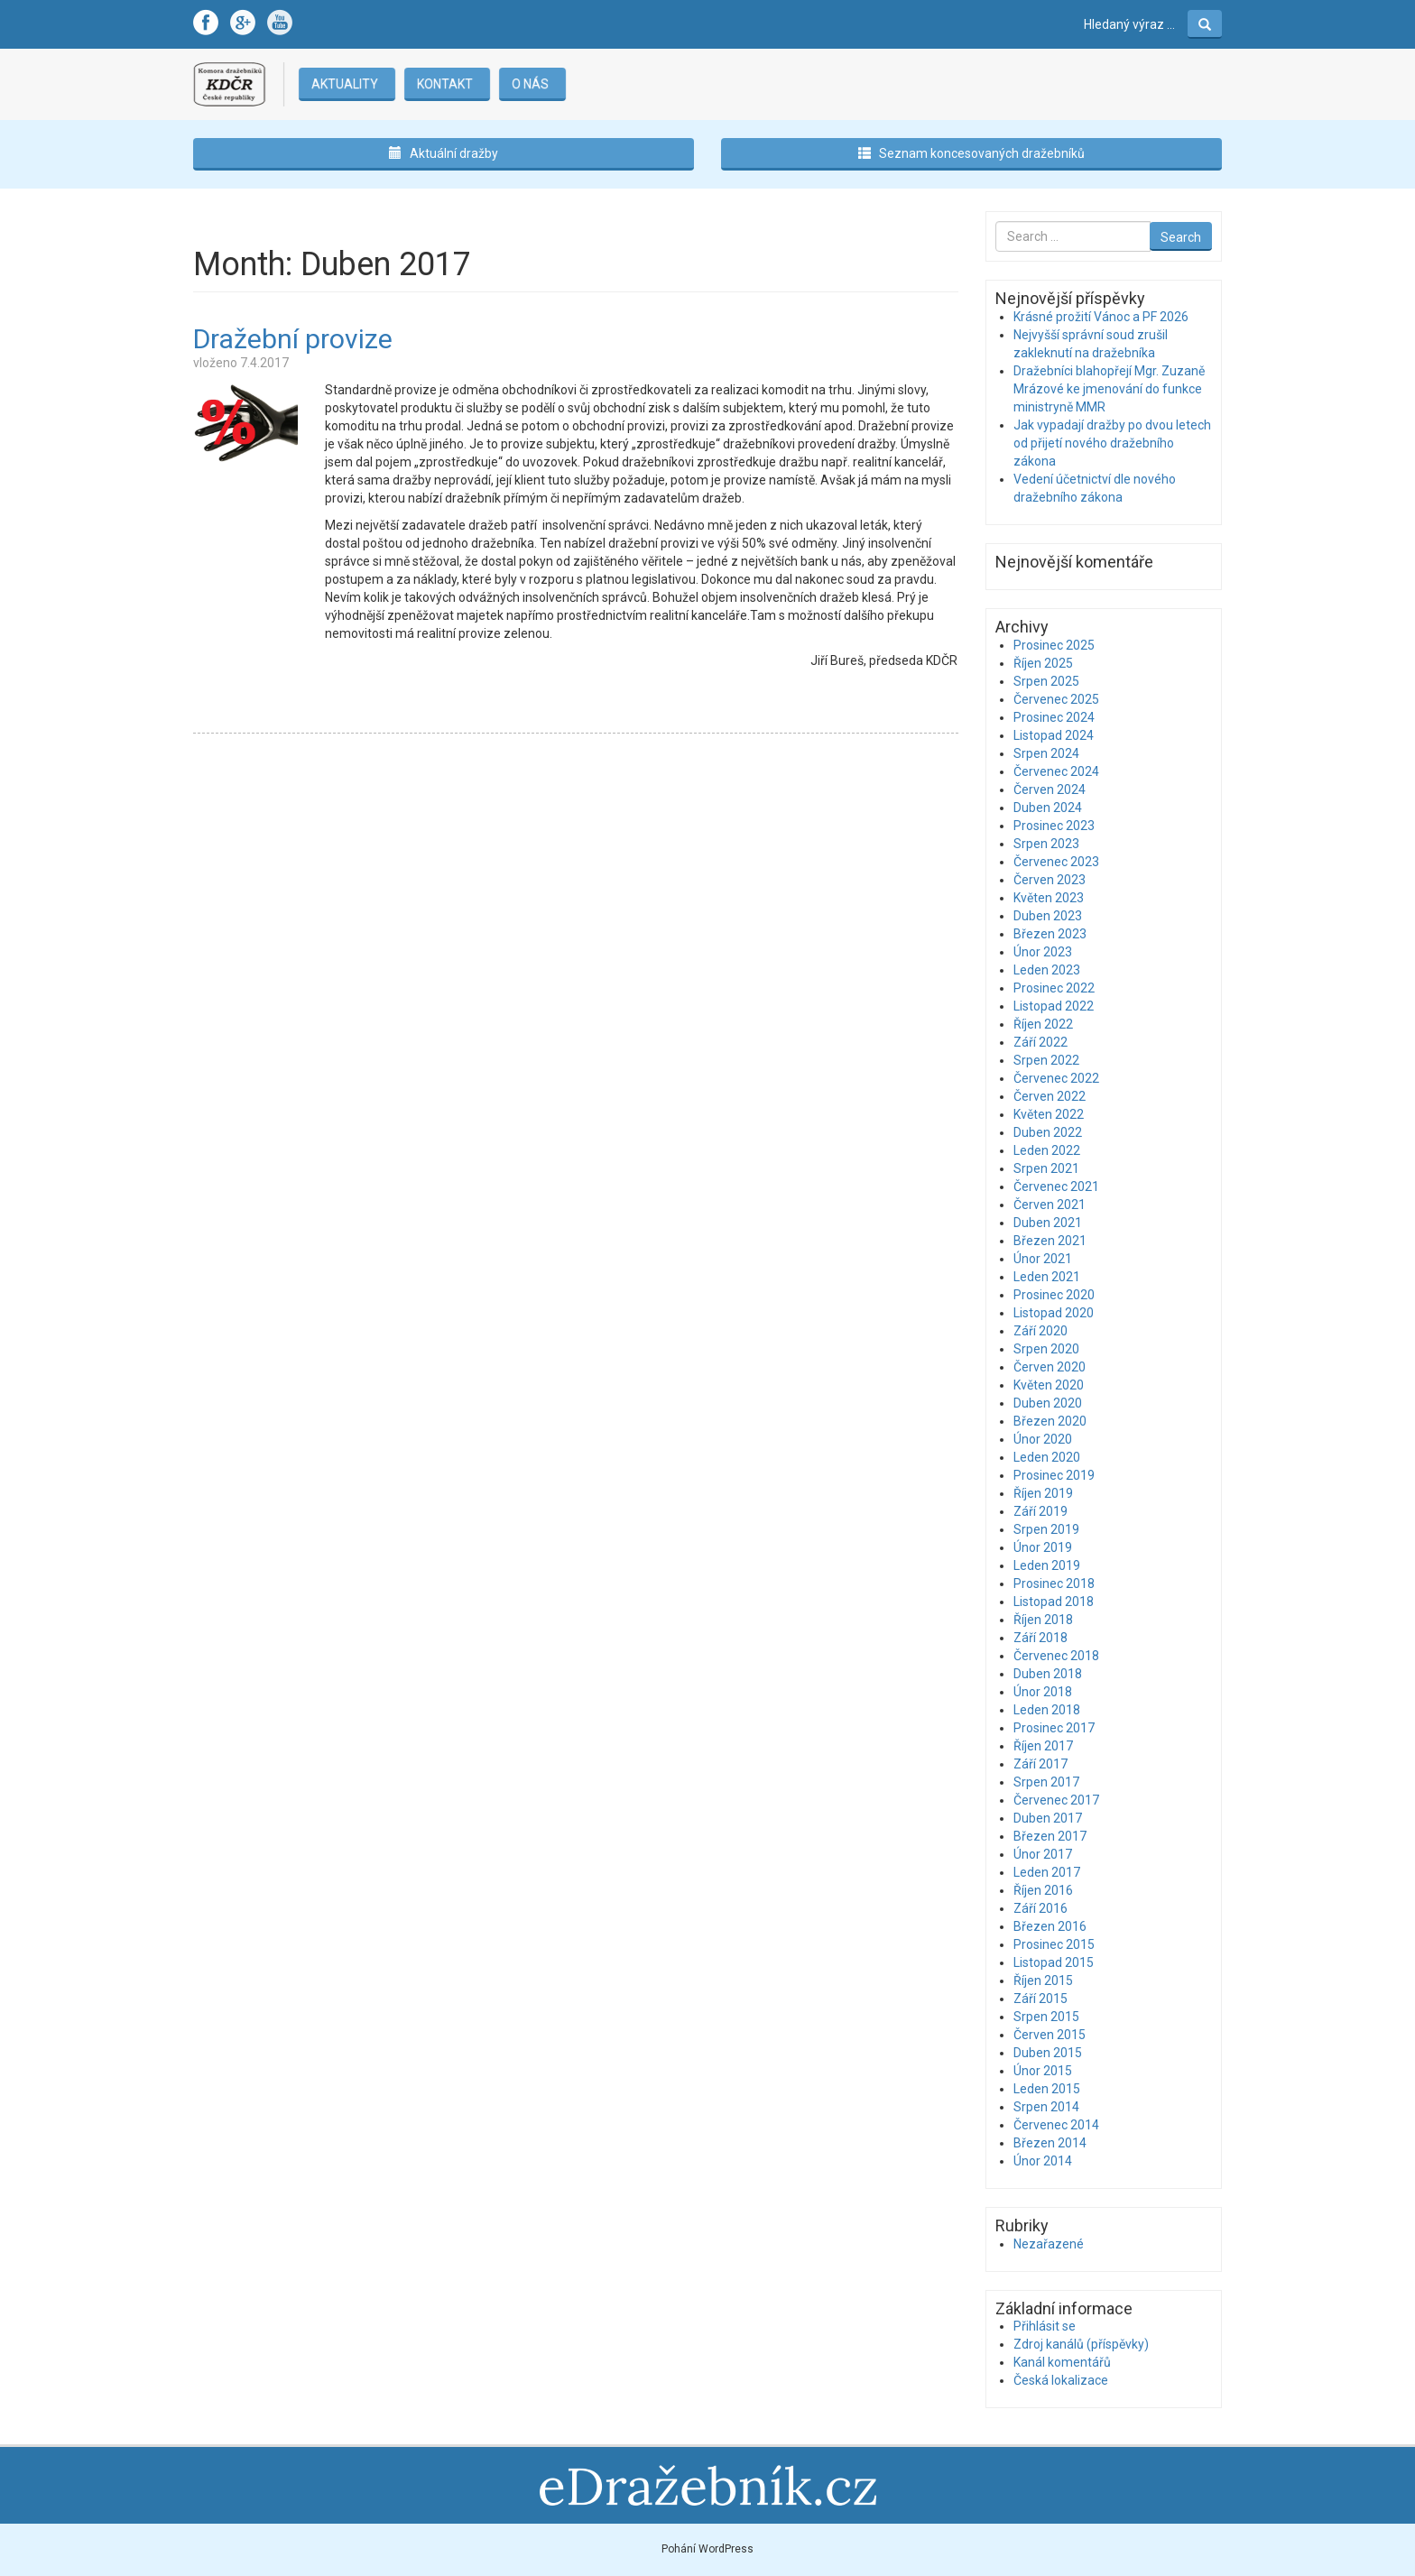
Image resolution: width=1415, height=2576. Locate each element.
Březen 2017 (1050, 1836)
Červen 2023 (1049, 880)
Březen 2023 (1050, 934)
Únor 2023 (1042, 952)
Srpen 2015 (1046, 2016)
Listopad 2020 (1053, 1313)
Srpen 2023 (1046, 843)
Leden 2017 (1046, 1872)
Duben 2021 (1047, 1222)
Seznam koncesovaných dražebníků (970, 153)
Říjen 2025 (1043, 663)
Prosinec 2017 (1054, 1728)
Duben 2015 (1047, 2052)
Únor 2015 (1042, 2071)
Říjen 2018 (1043, 1619)
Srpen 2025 (1046, 681)
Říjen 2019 (1043, 1493)
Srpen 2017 (1046, 1782)
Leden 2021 (1046, 1277)
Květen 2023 (1048, 898)
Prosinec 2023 (1054, 825)
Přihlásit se (1044, 2326)
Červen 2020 (1049, 1367)
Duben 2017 (1047, 1818)
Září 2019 (1040, 1511)
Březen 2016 (1050, 1926)
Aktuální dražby (444, 153)
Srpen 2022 (1046, 1060)
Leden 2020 (1046, 1457)
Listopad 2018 (1053, 1601)
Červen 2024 (1049, 789)
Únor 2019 (1042, 1547)
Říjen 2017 (1043, 1746)
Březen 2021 (1050, 1240)
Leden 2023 (1046, 970)
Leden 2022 (1046, 1150)
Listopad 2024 (1053, 735)
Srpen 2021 (1046, 1168)
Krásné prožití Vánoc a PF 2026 (1100, 316)
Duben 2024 (1047, 807)
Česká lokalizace (1060, 2380)
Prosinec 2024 (1054, 717)
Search (1181, 237)
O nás (529, 84)
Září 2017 (1040, 1764)
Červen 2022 (1049, 1096)
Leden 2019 (1046, 1565)
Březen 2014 (1050, 2143)
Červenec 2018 (1056, 1655)
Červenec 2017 (1056, 1800)
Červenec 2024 (1056, 771)
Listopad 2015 (1053, 1962)
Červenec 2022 (1056, 1078)
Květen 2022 (1048, 1114)
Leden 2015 (1046, 2089)
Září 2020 (1040, 1331)
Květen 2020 (1048, 1385)
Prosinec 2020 (1054, 1295)
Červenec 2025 (1056, 699)
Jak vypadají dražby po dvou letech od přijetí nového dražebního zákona (1112, 443)
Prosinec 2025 (1054, 645)
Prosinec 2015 (1054, 1944)
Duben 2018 (1047, 1674)
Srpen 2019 (1046, 1529)
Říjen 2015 (1043, 1980)
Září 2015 (1040, 1998)
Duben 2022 (1047, 1132)
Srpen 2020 (1046, 1349)
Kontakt (444, 84)
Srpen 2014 (1046, 2107)
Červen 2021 (1049, 1204)
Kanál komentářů (1062, 2362)
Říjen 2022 (1043, 1024)
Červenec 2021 (1056, 1186)
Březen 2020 (1050, 1421)
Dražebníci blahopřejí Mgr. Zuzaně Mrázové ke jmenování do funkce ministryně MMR (1109, 389)
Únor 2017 (1042, 1854)
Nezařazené (1048, 2244)
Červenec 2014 (1056, 2125)
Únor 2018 (1042, 1692)
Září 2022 (1040, 1042)
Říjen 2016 (1043, 1890)
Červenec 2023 (1056, 861)
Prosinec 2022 (1054, 988)
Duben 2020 (1047, 1403)
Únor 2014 (1042, 2161)
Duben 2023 (1047, 916)
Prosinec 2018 (1054, 1583)
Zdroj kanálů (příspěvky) (1081, 2344)
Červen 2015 (1049, 2034)
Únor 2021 (1042, 1258)
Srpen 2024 (1046, 753)
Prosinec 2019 (1054, 1475)
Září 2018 (1040, 1637)
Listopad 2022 (1053, 1006)
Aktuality (343, 84)
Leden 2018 (1046, 1710)
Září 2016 (1040, 1908)
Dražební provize (293, 339)
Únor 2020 (1042, 1439)
